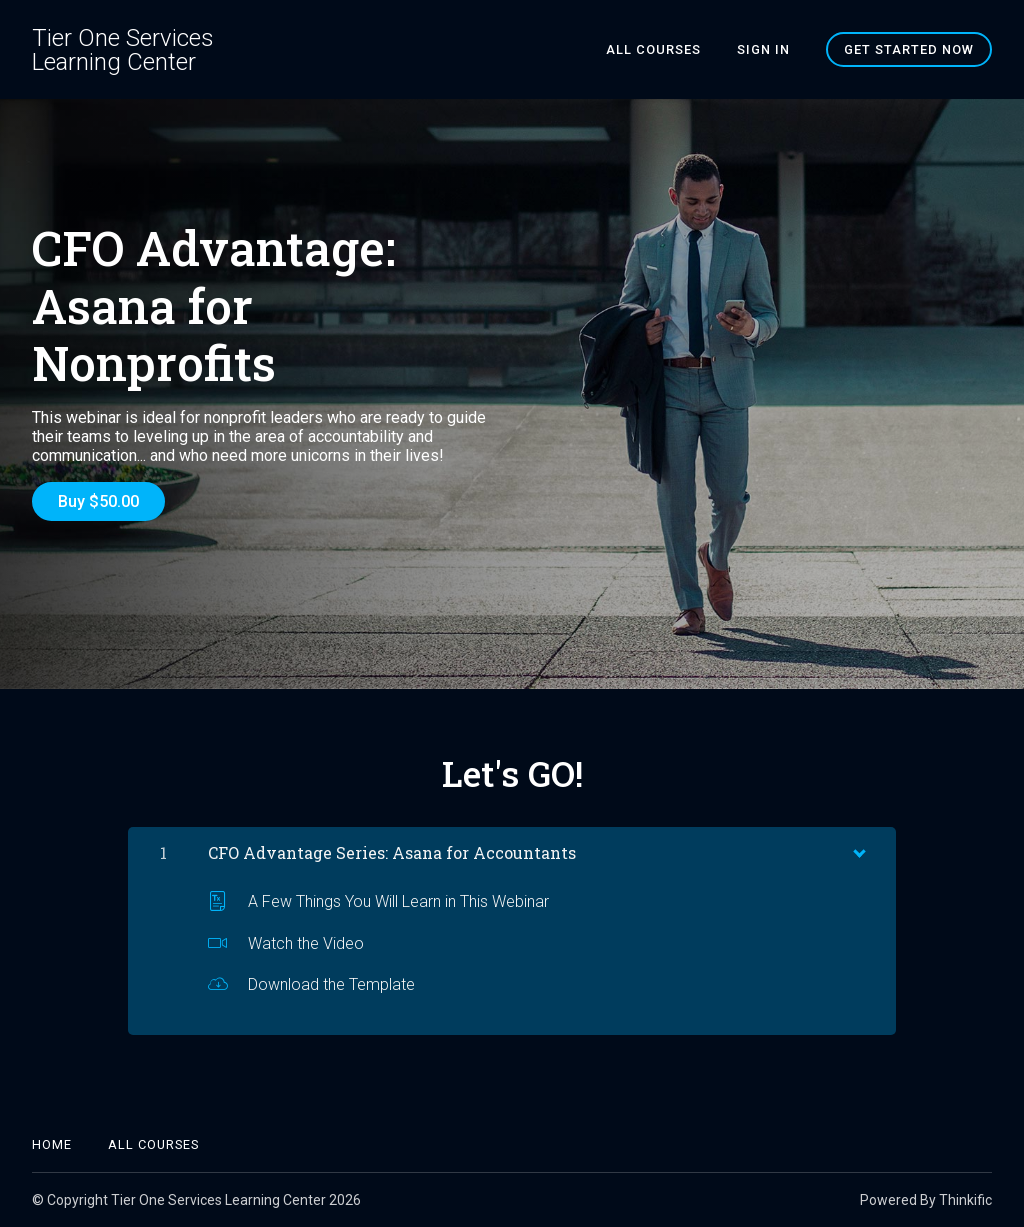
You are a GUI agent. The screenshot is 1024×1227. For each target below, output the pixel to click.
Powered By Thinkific (926, 1200)
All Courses (653, 49)
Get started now (909, 49)
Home (52, 1144)
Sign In (763, 49)
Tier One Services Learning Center (123, 50)
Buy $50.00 (98, 501)
